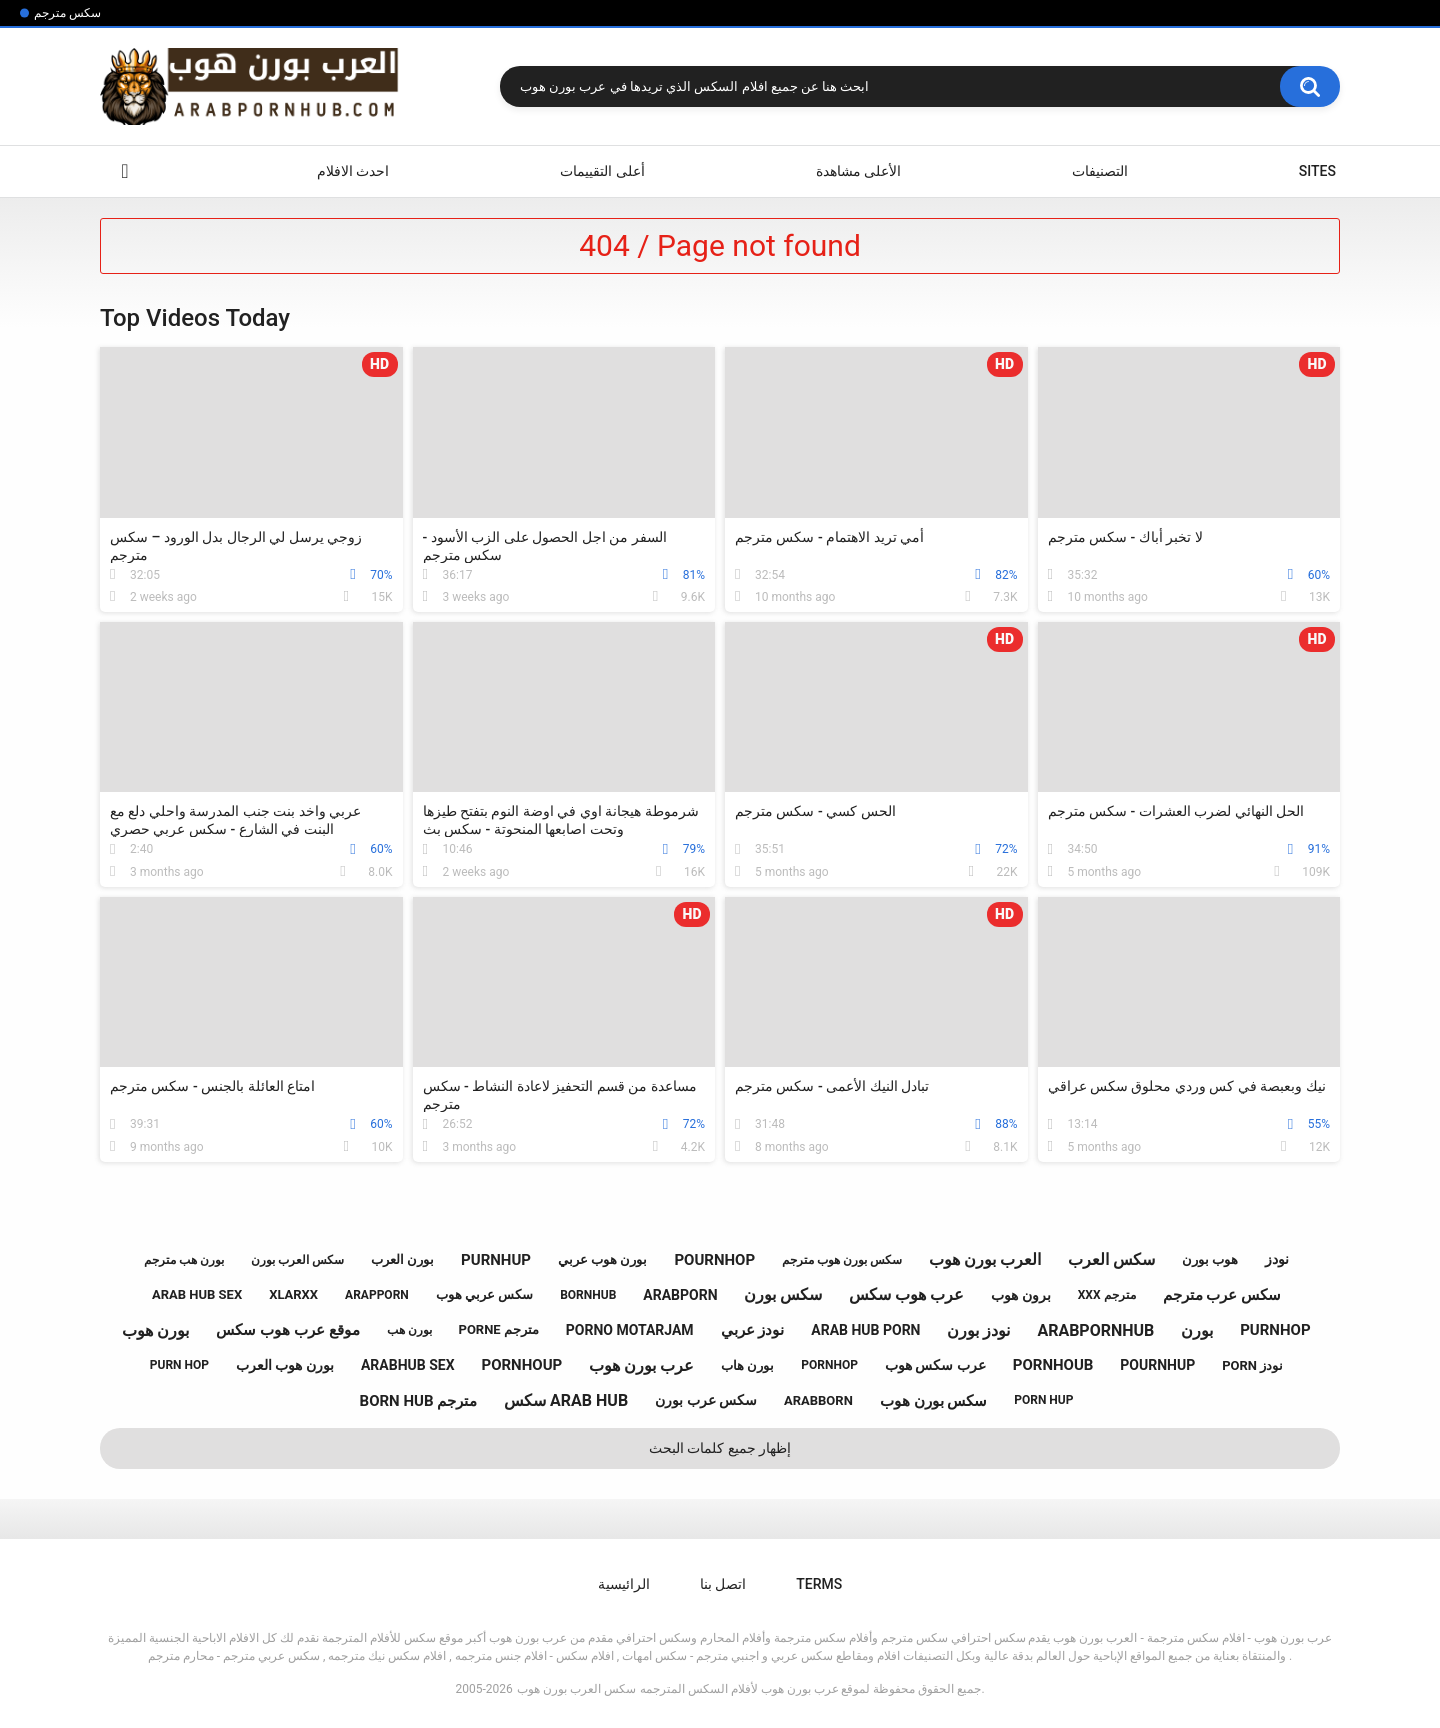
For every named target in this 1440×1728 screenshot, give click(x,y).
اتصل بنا (723, 1584)
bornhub (588, 1295)
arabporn (680, 1295)
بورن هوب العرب (285, 1365)
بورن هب (409, 1330)
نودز (1277, 1259)
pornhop (829, 1365)
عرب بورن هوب (641, 1365)
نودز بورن (978, 1330)
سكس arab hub (566, 1400)
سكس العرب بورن (297, 1260)
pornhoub (1053, 1365)
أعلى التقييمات (602, 171)
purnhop (1275, 1330)
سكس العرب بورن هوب (576, 1689)
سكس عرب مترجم (1222, 1295)
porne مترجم (499, 1329)
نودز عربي (753, 1330)
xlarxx (293, 1294)
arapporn (377, 1295)
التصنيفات (1100, 171)
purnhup (496, 1260)
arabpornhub (1095, 1330)
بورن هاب (747, 1365)
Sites (1317, 171)
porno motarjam (630, 1330)
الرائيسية (125, 171)
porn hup (1043, 1400)
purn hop (179, 1365)
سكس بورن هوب (933, 1401)
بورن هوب (155, 1330)
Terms (819, 1584)
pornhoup (522, 1365)
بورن (1197, 1330)
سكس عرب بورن (706, 1400)
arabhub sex (408, 1365)
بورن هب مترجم (184, 1260)
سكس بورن (783, 1294)
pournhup (1157, 1365)
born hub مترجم (419, 1401)
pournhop (714, 1260)
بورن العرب (402, 1259)
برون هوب (1020, 1295)
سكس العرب (1111, 1259)
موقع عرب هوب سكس (287, 1330)
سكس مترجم (67, 13)
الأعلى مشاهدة (858, 171)
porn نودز (1252, 1365)
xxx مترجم (1107, 1295)
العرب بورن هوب (985, 1259)
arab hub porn (865, 1330)
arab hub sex (197, 1294)
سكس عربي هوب (484, 1294)
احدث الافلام (353, 171)
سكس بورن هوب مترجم (842, 1260)
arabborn (818, 1400)
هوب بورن (1210, 1259)
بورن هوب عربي (602, 1259)
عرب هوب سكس (906, 1294)
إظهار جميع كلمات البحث (720, 1448)
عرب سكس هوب (935, 1365)
